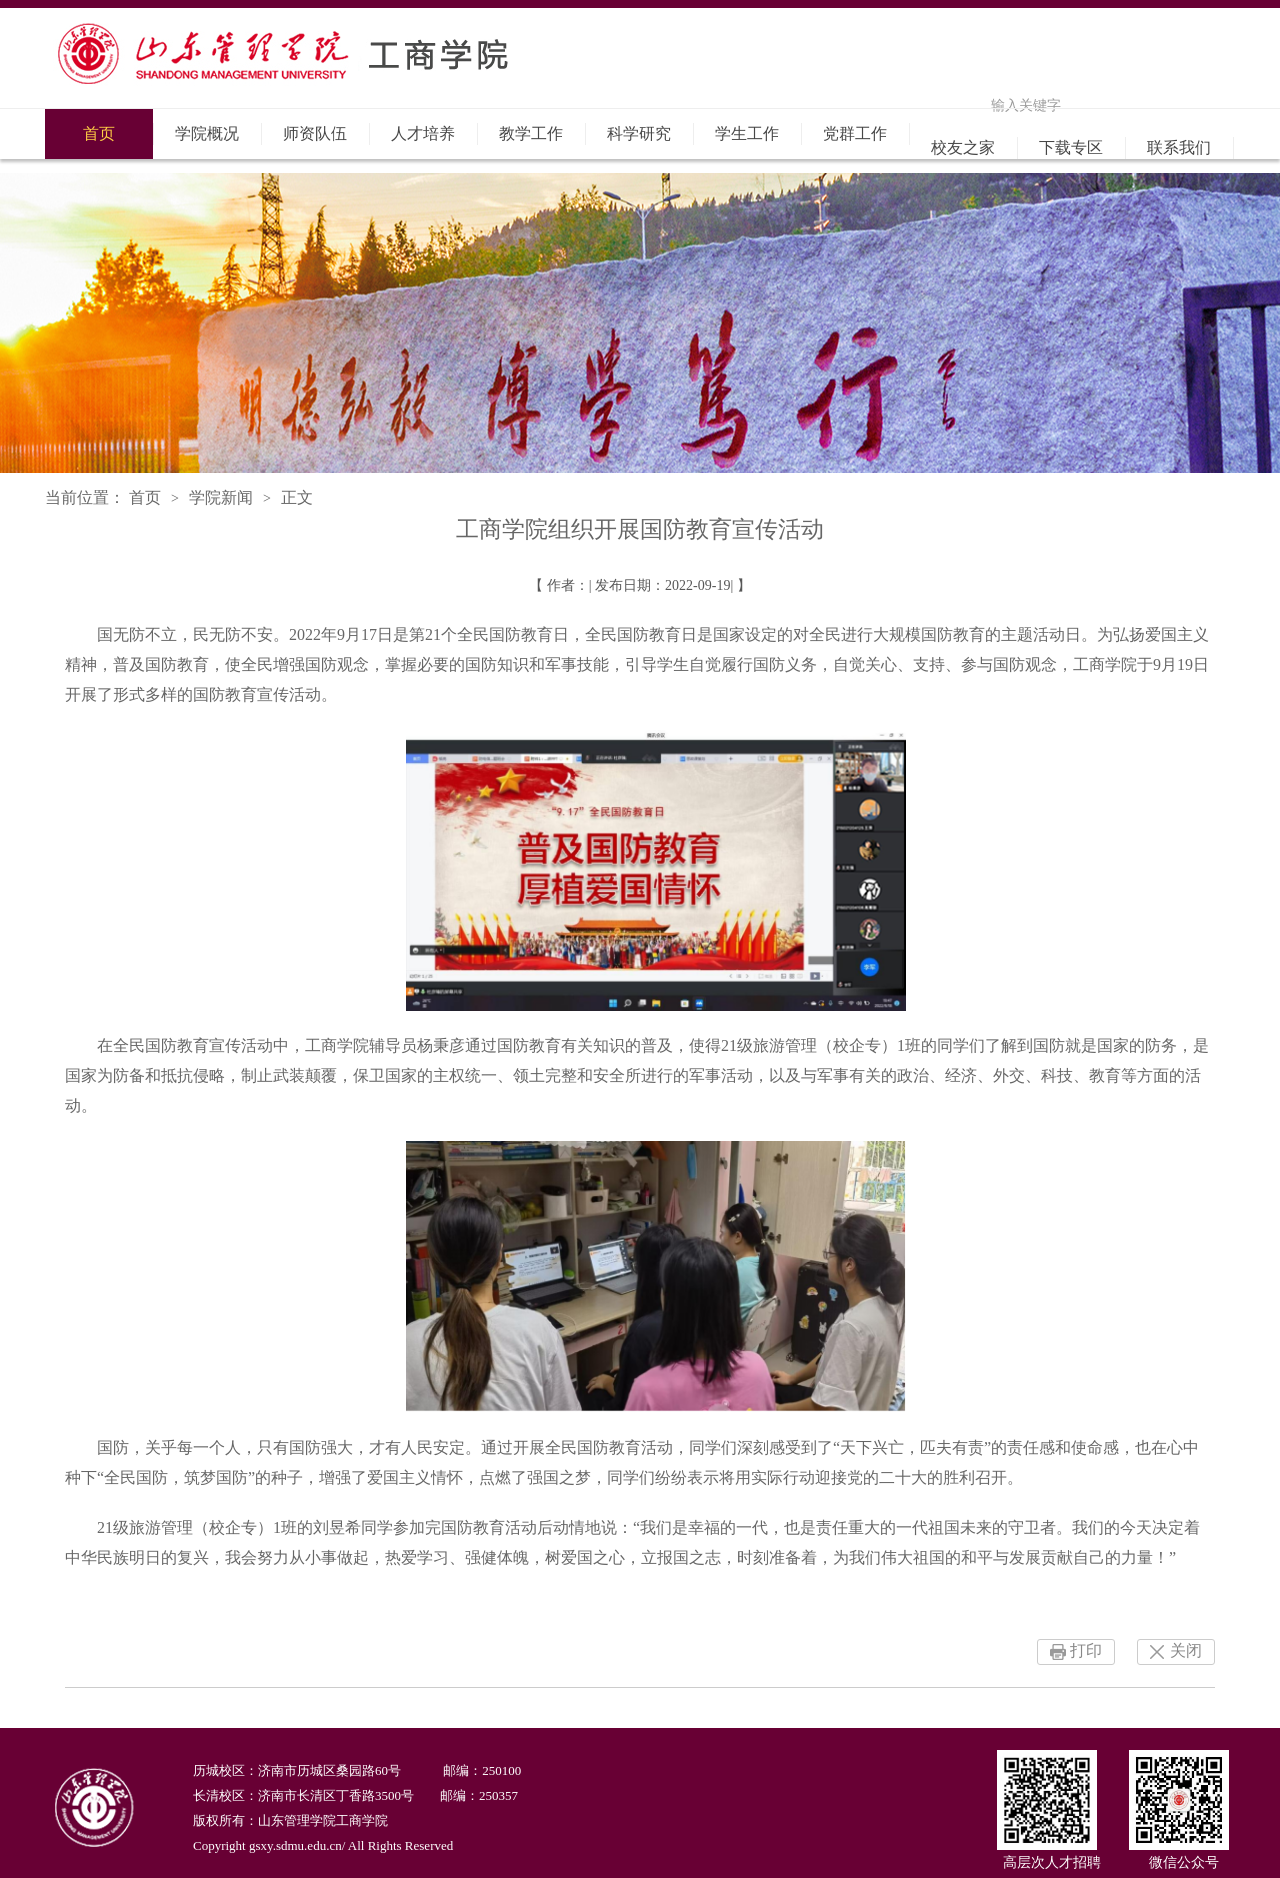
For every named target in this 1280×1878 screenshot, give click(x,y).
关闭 (1186, 1650)
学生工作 (747, 133)
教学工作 (531, 133)
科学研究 (639, 133)
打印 (1086, 1650)
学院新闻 (221, 497)
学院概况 (207, 133)
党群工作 (855, 133)
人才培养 (423, 133)
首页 (99, 133)
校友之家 (963, 147)
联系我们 (1179, 147)
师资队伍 (315, 133)
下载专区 (1071, 147)
